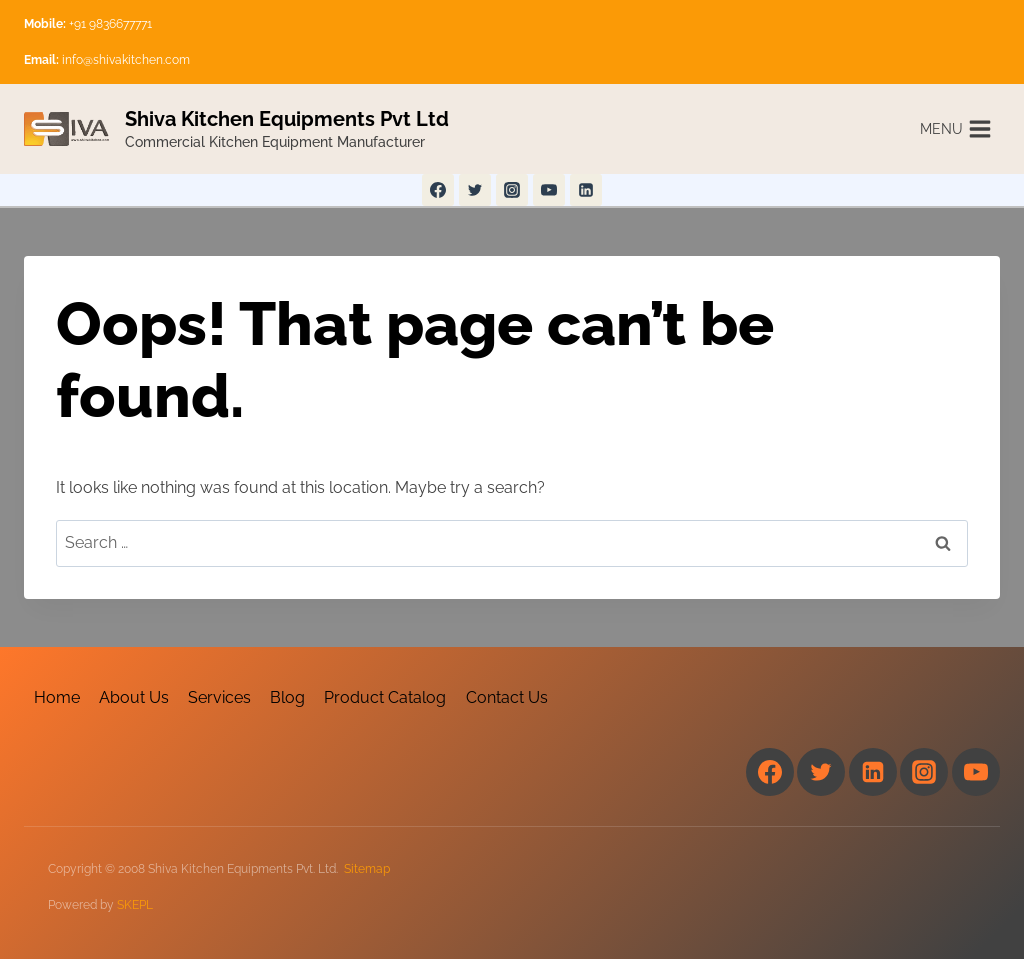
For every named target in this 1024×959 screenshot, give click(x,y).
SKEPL (135, 905)
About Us (134, 697)
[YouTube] (549, 190)
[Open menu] (955, 128)
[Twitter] (475, 190)
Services (219, 697)
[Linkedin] (586, 190)
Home (57, 697)
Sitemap (367, 869)
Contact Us (507, 697)
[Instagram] (512, 190)
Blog (287, 697)
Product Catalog (385, 697)
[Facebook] (438, 190)
